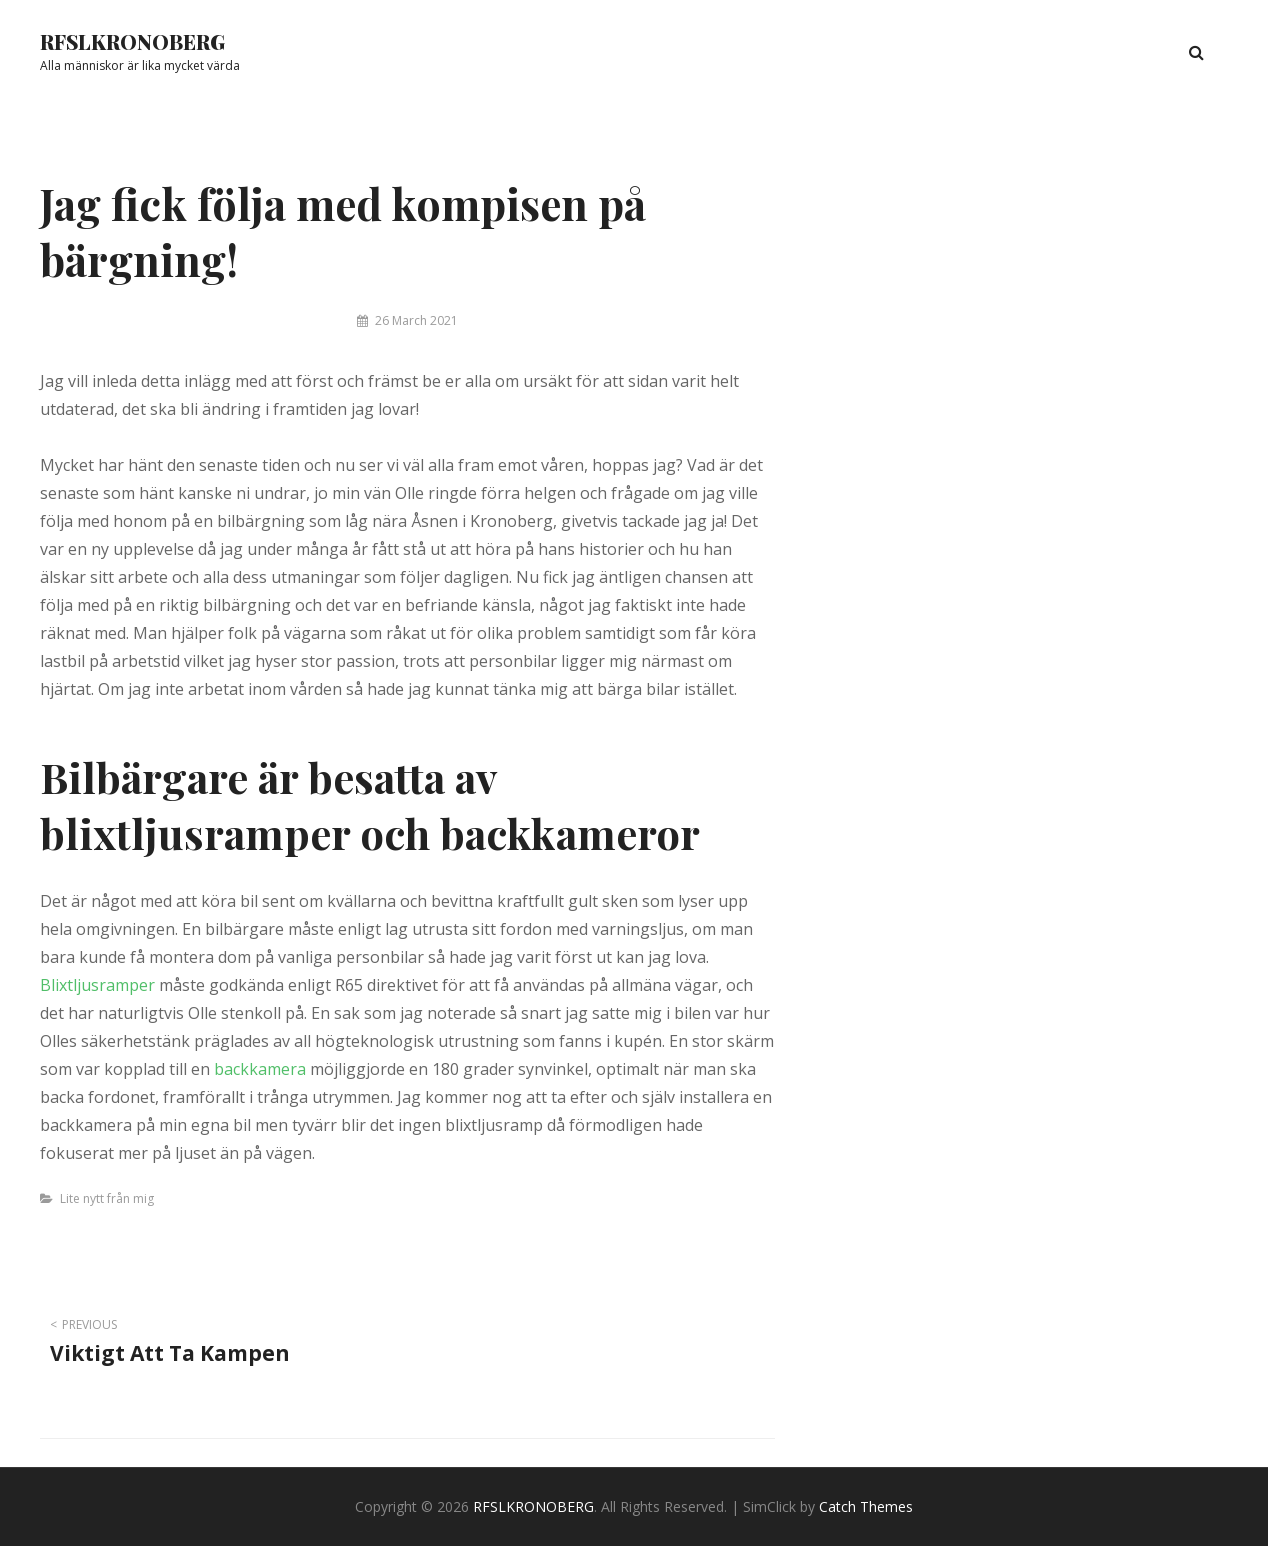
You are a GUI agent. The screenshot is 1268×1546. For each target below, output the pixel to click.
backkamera (260, 1069)
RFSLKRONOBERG (132, 41)
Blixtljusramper (97, 985)
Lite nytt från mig (107, 1198)
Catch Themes (866, 1506)
